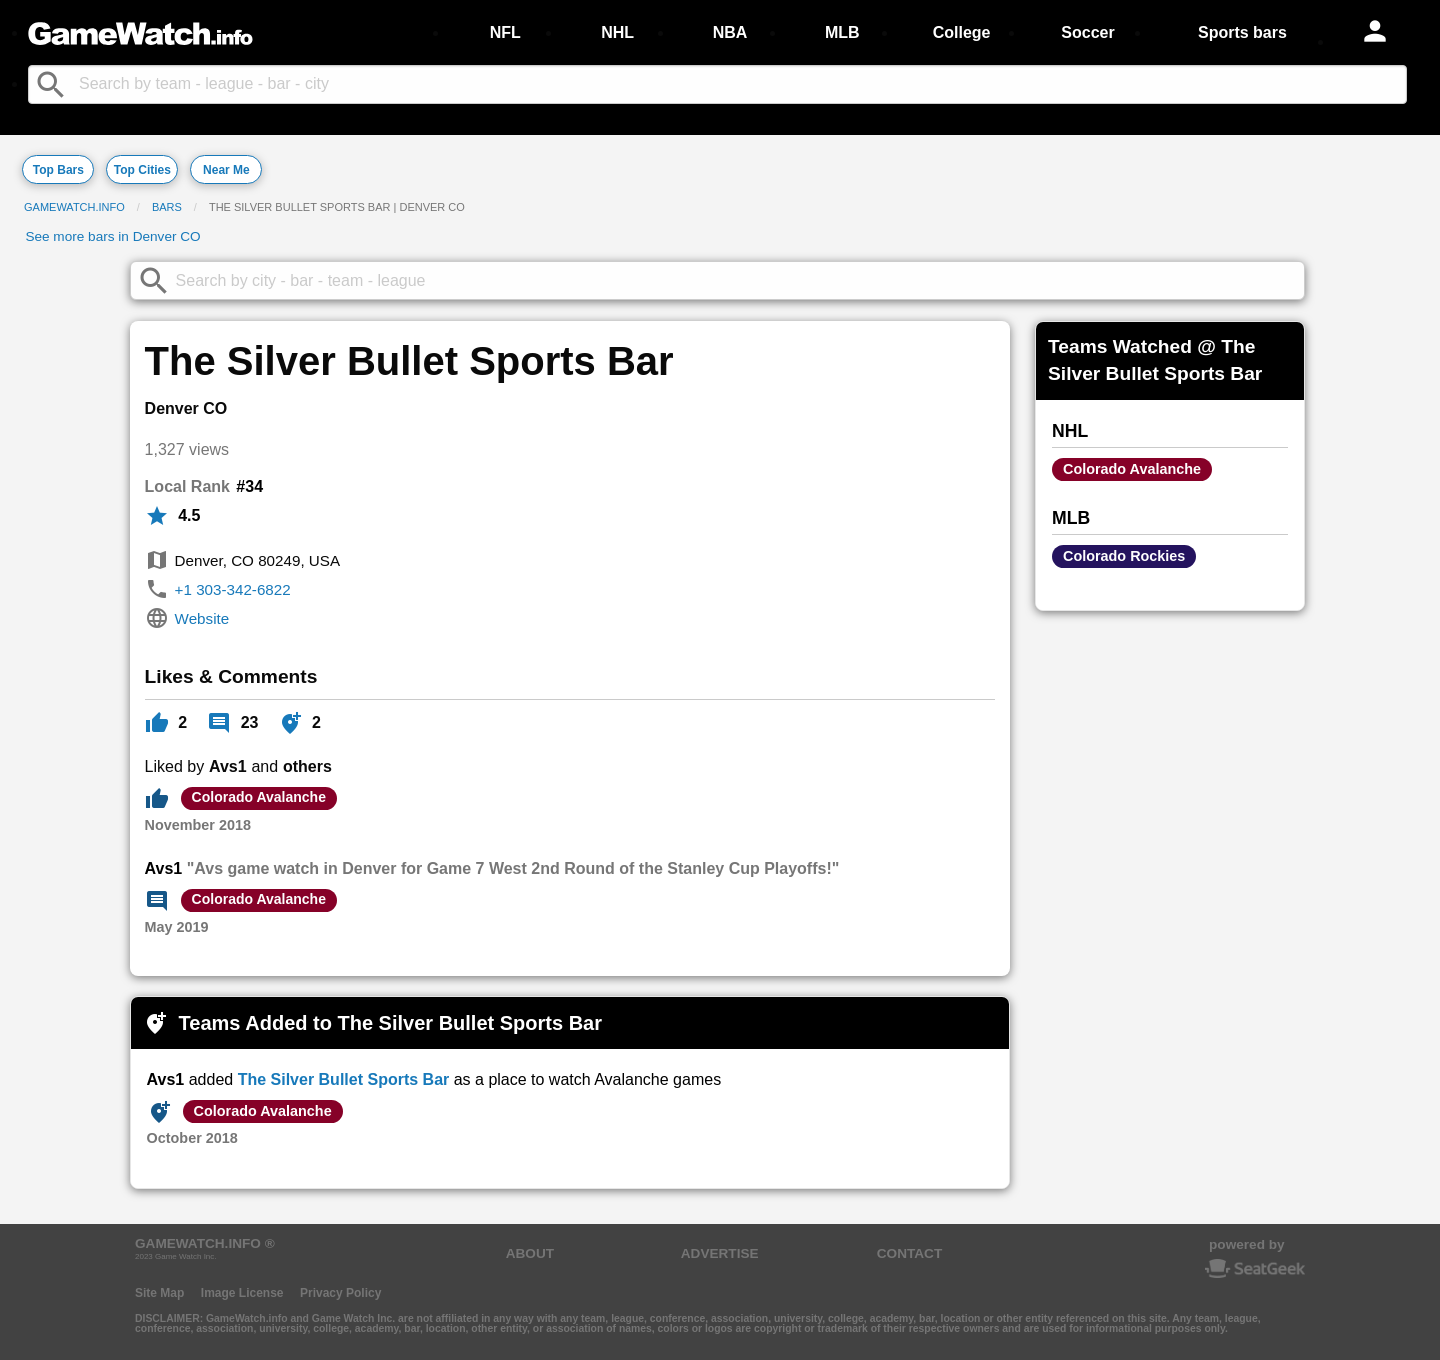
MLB (842, 32)
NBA (730, 32)
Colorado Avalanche (259, 797)
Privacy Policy (340, 1293)
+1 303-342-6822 (233, 589)
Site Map (159, 1293)
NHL (617, 32)
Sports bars (1242, 32)
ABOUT (530, 1253)
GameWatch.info (74, 207)
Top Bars (58, 170)
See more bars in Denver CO (112, 236)
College (962, 32)
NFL (505, 32)
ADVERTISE (720, 1253)
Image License (242, 1293)
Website (202, 618)
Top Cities (142, 170)
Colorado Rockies (1124, 556)
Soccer (1087, 32)
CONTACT (909, 1253)
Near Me (226, 170)
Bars (167, 207)
